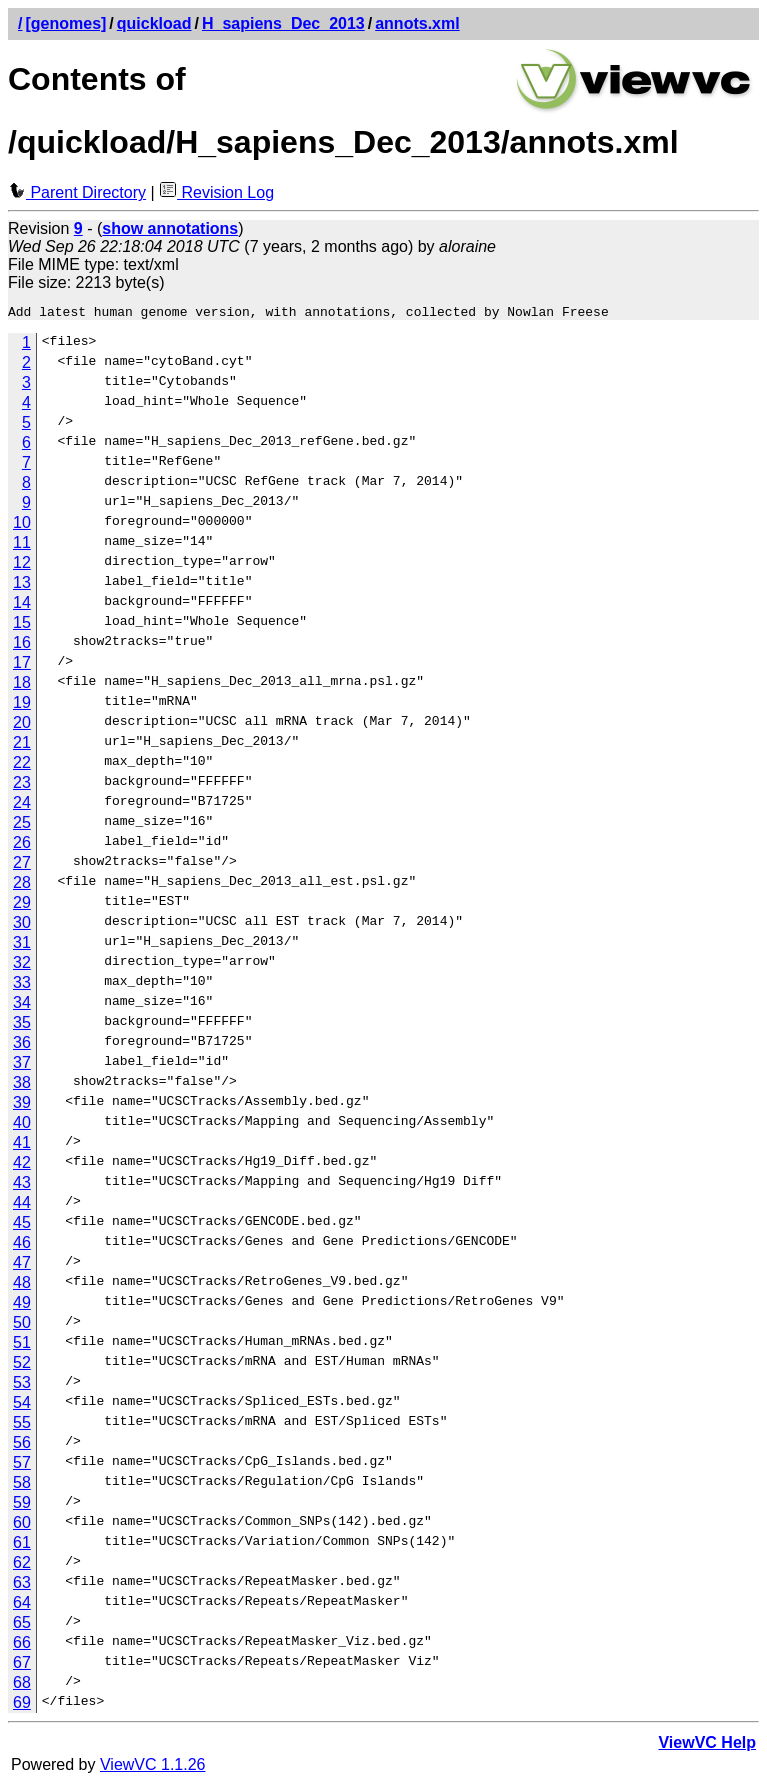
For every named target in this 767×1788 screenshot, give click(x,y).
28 (22, 885)
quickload (154, 23)
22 (22, 765)
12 (22, 565)
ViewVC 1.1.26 (153, 1767)
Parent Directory (77, 192)
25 (22, 825)
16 (22, 645)
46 (22, 1245)
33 (22, 985)
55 (22, 1425)
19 (22, 705)
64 (22, 1605)
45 (22, 1225)
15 (22, 625)
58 (22, 1485)
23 (22, 785)
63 (22, 1585)
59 (22, 1505)
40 (22, 1125)
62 (22, 1565)
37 (22, 1065)
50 (22, 1325)
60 (22, 1525)
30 (22, 925)
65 (22, 1625)
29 (22, 905)
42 (22, 1165)
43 (22, 1185)
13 (22, 585)
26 (22, 845)
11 (22, 545)
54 (22, 1405)
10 (22, 525)
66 (22, 1645)
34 (22, 1005)
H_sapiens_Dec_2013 (283, 23)
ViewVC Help (707, 1745)
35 (22, 1025)
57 (22, 1465)
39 (22, 1105)
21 (22, 745)
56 (22, 1445)
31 (22, 945)
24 (22, 805)
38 (22, 1085)
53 (22, 1385)
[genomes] (65, 23)
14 (22, 605)
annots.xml (417, 23)
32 (22, 965)
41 (22, 1145)
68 (22, 1685)
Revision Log (216, 192)
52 (22, 1365)
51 (22, 1345)
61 (22, 1545)
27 (22, 865)
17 (22, 665)
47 (22, 1265)
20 (22, 725)
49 (22, 1305)
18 (22, 685)
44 (22, 1205)
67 (22, 1665)
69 (22, 1705)
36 (22, 1045)
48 (22, 1285)
